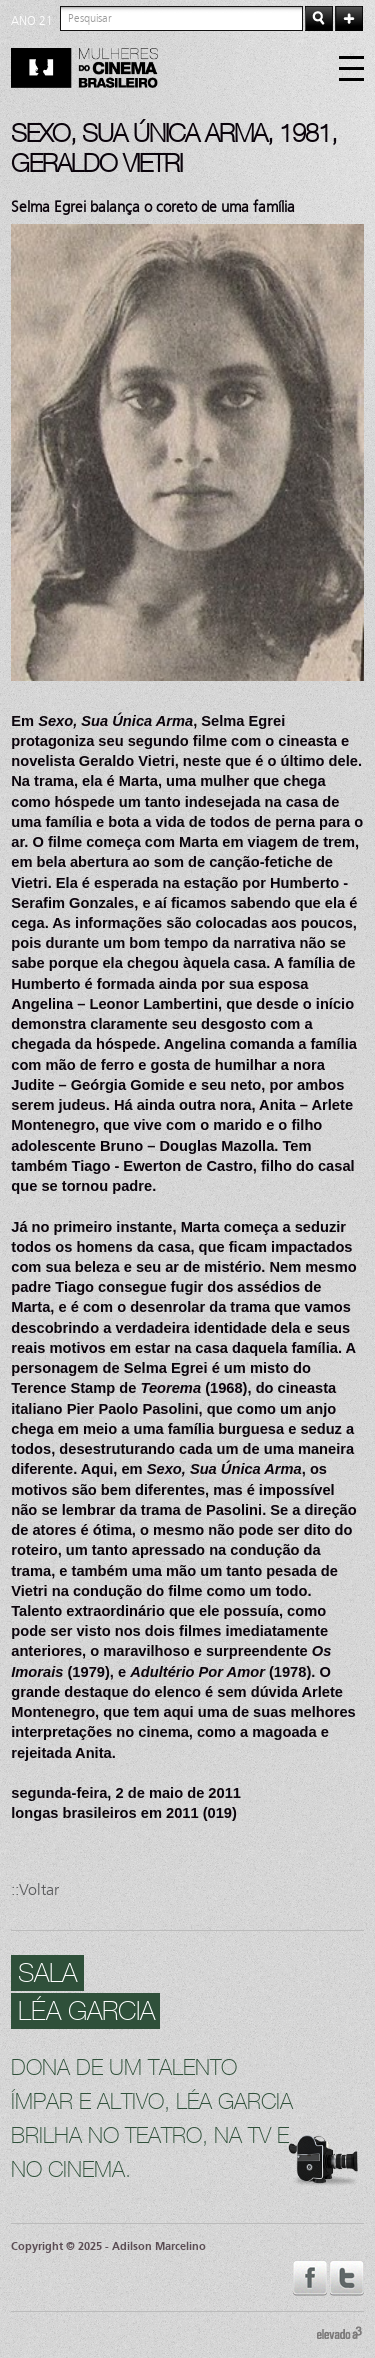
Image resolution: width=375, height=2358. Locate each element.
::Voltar (35, 1889)
